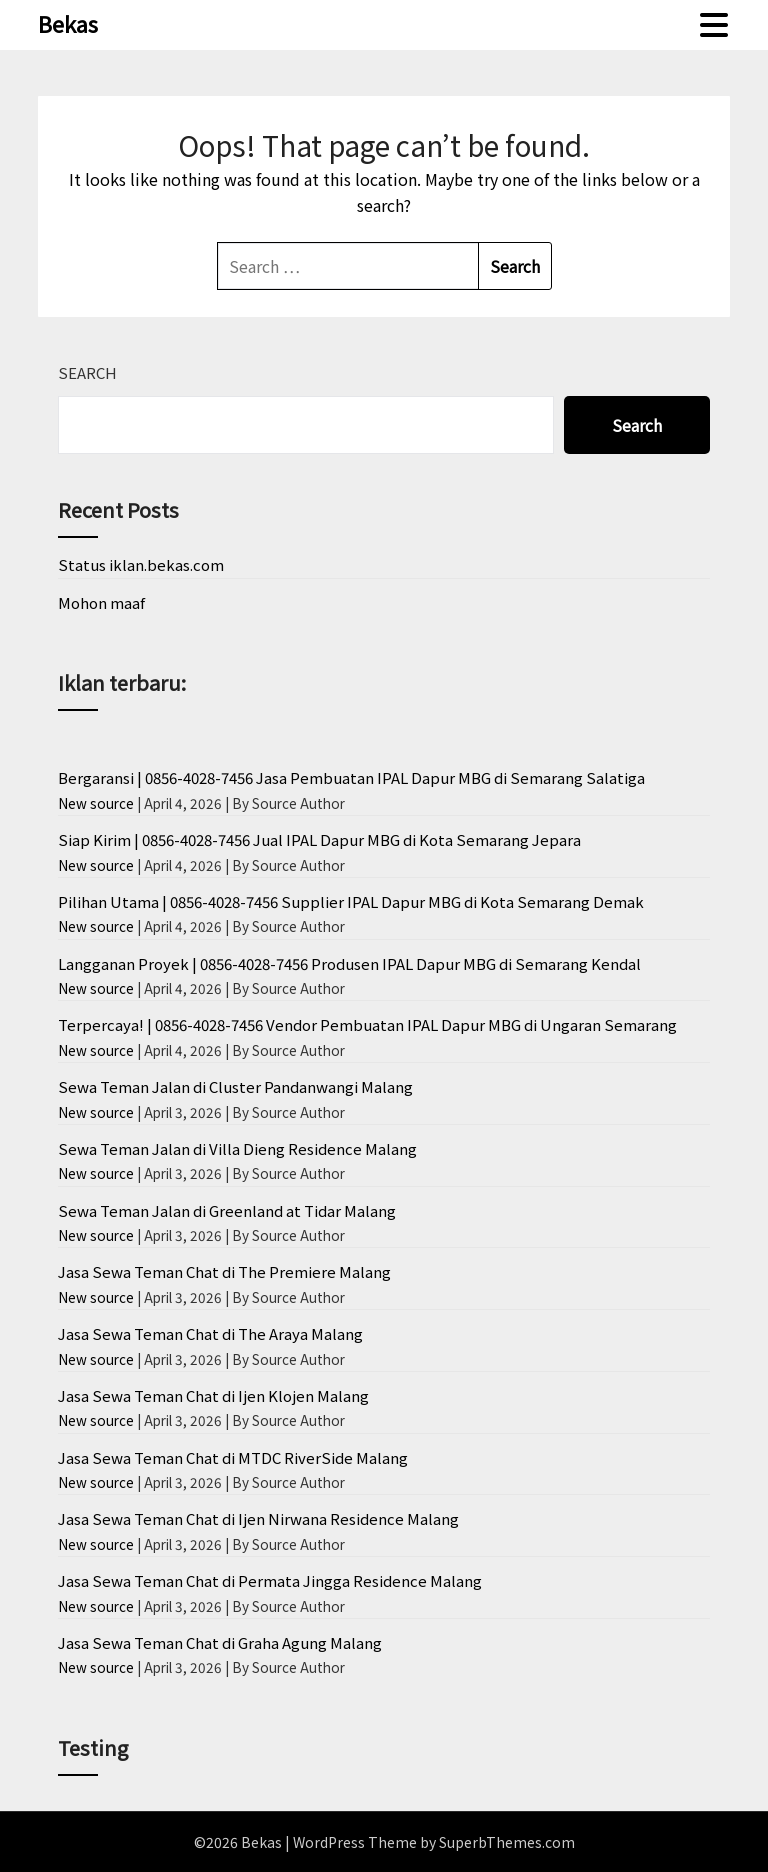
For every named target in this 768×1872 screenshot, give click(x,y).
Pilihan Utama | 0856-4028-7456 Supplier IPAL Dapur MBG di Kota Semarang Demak (351, 901)
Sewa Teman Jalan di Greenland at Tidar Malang (227, 1210)
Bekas (68, 23)
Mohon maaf (101, 602)
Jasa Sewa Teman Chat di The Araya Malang (210, 1333)
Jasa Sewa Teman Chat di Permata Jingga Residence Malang (270, 1580)
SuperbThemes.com (507, 1842)
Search (87, 372)
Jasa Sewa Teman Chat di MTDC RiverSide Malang (233, 1457)
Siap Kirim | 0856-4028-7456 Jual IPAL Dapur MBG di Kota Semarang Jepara (319, 839)
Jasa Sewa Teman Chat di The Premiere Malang (224, 1271)
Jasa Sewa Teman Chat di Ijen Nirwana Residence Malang (258, 1518)
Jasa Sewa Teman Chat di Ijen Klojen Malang (213, 1395)
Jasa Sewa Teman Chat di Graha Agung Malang (220, 1642)
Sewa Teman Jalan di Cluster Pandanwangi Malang (235, 1086)
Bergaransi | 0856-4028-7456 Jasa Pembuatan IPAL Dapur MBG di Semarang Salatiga (351, 777)
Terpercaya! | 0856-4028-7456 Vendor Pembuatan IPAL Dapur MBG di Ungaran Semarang (367, 1024)
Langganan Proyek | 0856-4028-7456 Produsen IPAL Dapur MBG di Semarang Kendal (349, 963)
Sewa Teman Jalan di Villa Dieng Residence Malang (237, 1148)
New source (96, 803)
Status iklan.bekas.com (141, 564)
